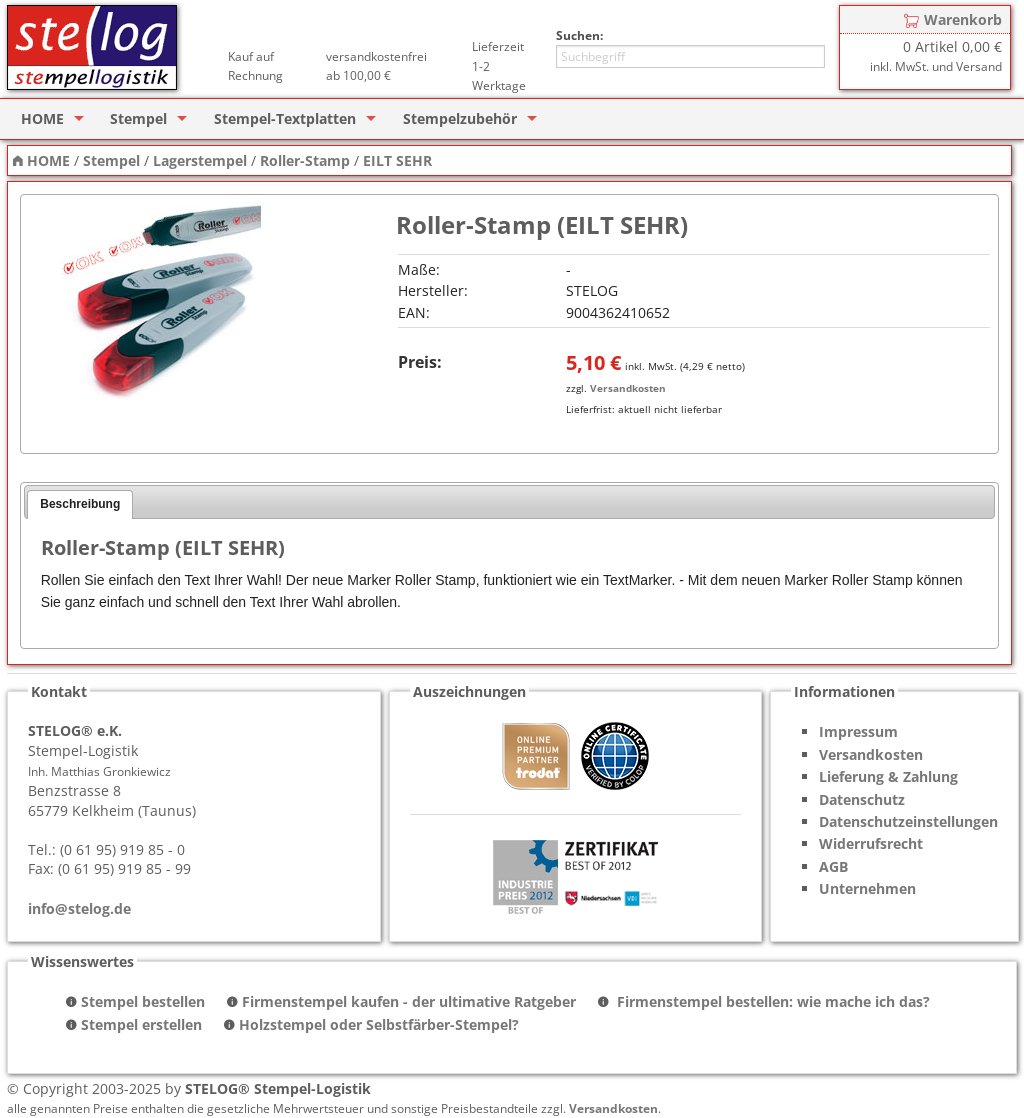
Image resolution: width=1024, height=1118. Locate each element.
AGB (833, 866)
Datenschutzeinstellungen (908, 821)
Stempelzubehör (460, 118)
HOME (42, 118)
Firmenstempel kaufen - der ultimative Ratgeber (409, 1001)
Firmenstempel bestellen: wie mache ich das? (771, 1001)
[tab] (80, 505)
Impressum (858, 731)
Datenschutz (862, 799)
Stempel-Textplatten (285, 118)
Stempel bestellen (143, 1001)
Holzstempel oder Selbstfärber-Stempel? (379, 1024)
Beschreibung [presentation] (80, 504)
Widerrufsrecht (871, 843)
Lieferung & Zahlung (888, 776)
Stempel (138, 118)
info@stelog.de (79, 908)
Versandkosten (628, 388)
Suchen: (579, 35)
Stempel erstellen (141, 1024)
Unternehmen (867, 888)
